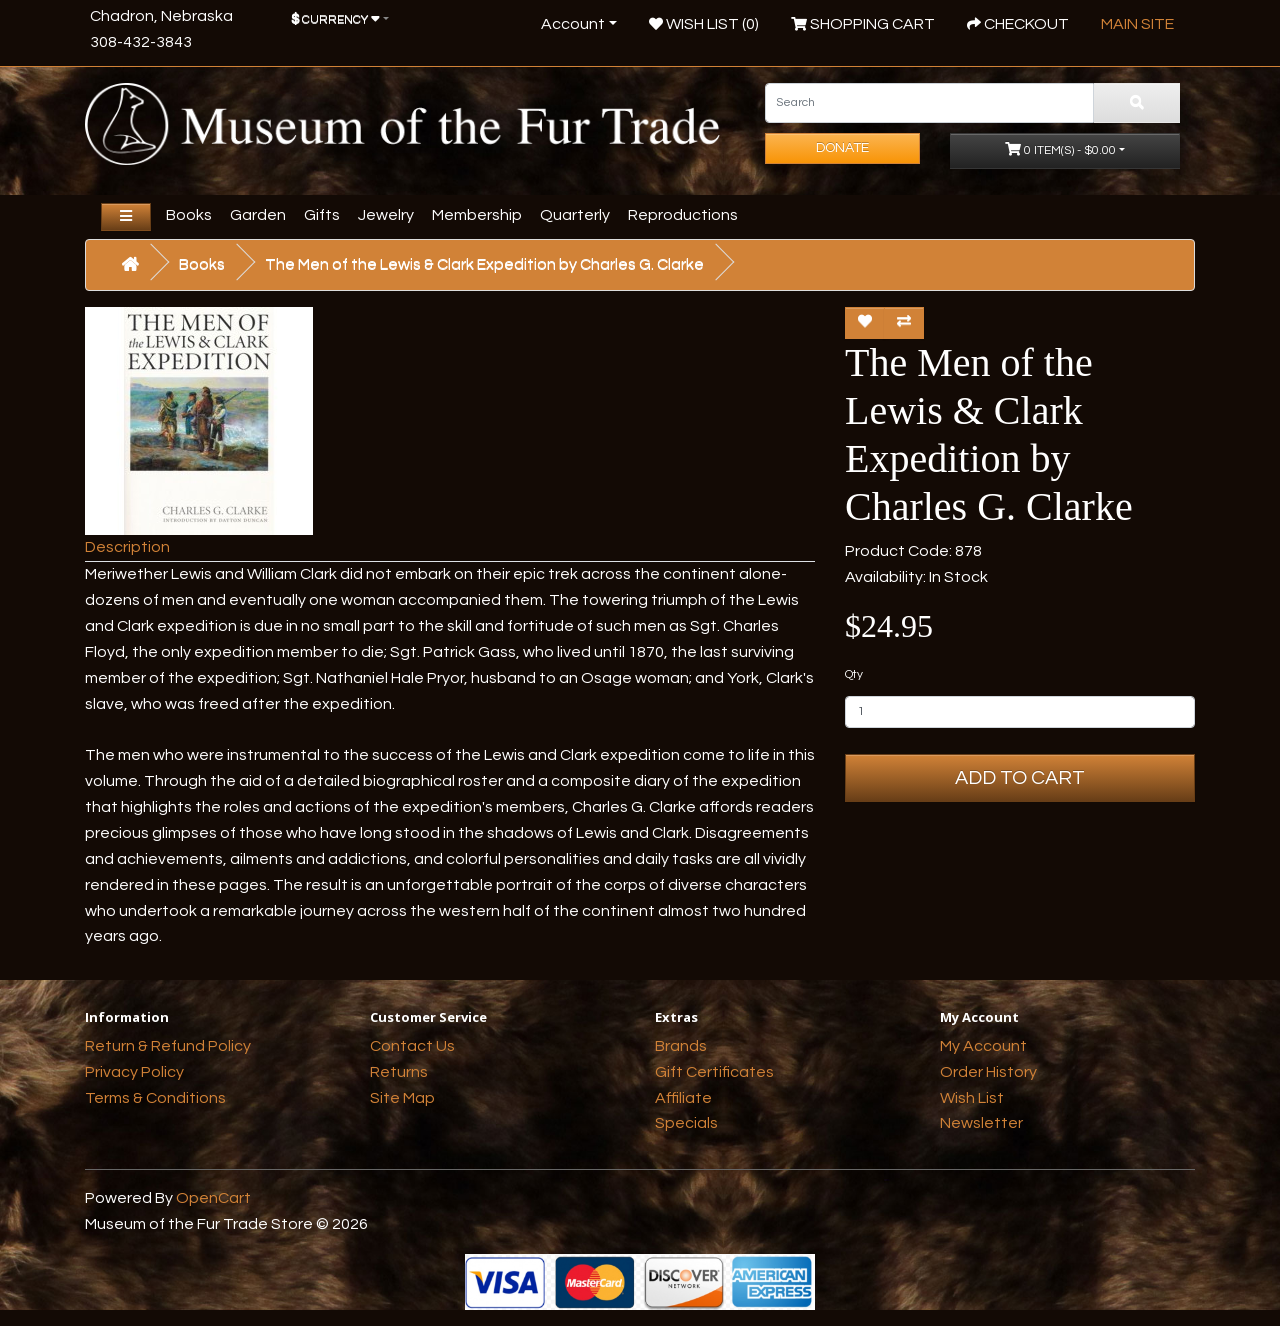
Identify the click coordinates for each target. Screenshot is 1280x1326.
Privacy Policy (134, 1072)
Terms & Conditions (155, 1098)
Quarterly (575, 215)
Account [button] (573, 24)
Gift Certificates (714, 1072)
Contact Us (412, 1046)
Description (127, 547)
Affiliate (683, 1098)
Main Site (1137, 24)
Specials (686, 1123)
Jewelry (386, 215)
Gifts (322, 215)
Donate (842, 148)
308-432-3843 (141, 42)
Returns (399, 1072)
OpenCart (213, 1198)
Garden (258, 215)
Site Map (402, 1098)
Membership (477, 215)
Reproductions (683, 215)
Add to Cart (1020, 778)
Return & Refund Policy (168, 1046)
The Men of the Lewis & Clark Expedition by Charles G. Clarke (484, 264)
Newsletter (981, 1123)
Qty (854, 674)
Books (189, 215)
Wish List (972, 1098)
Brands (681, 1046)
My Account (983, 1046)
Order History (988, 1072)
